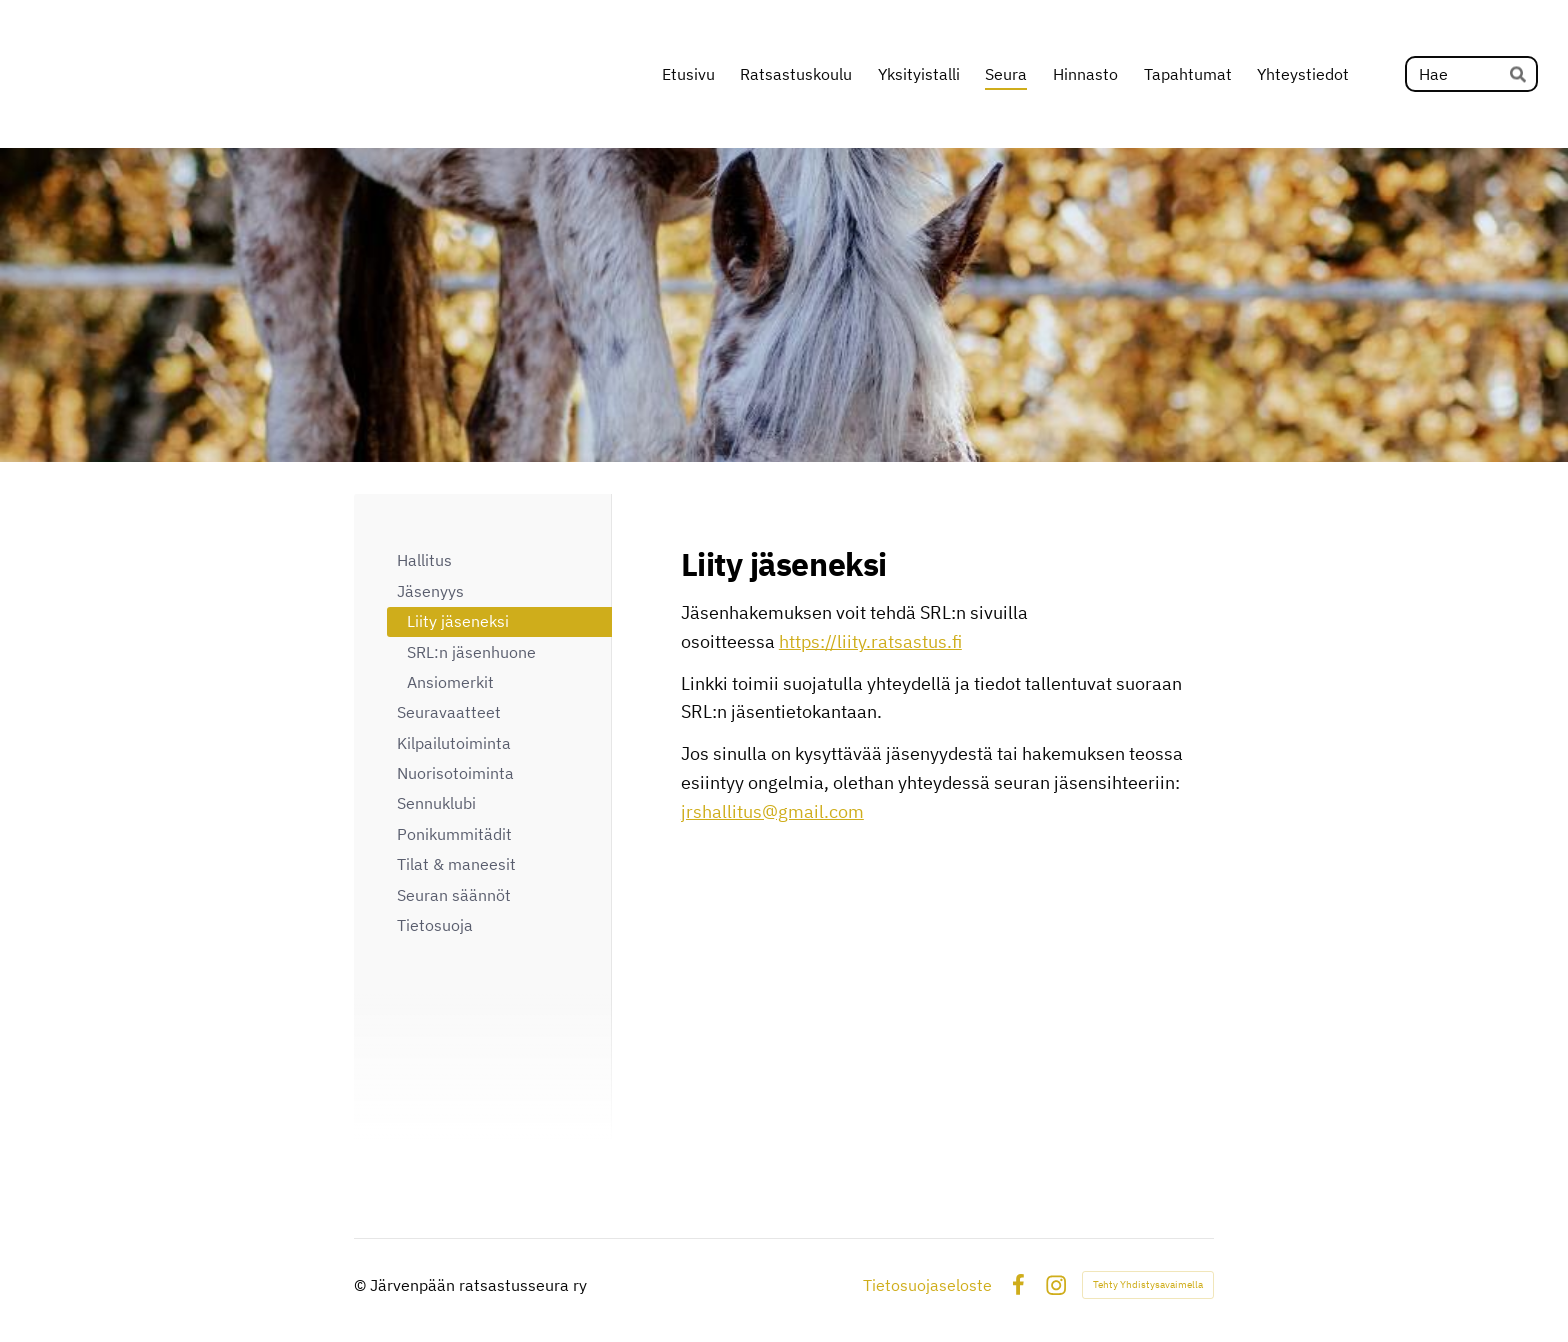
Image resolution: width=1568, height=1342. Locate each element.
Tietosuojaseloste (927, 1285)
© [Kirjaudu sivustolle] (362, 1285)
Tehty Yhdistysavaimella (1148, 1284)
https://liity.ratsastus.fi (870, 641)
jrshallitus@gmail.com (772, 811)
